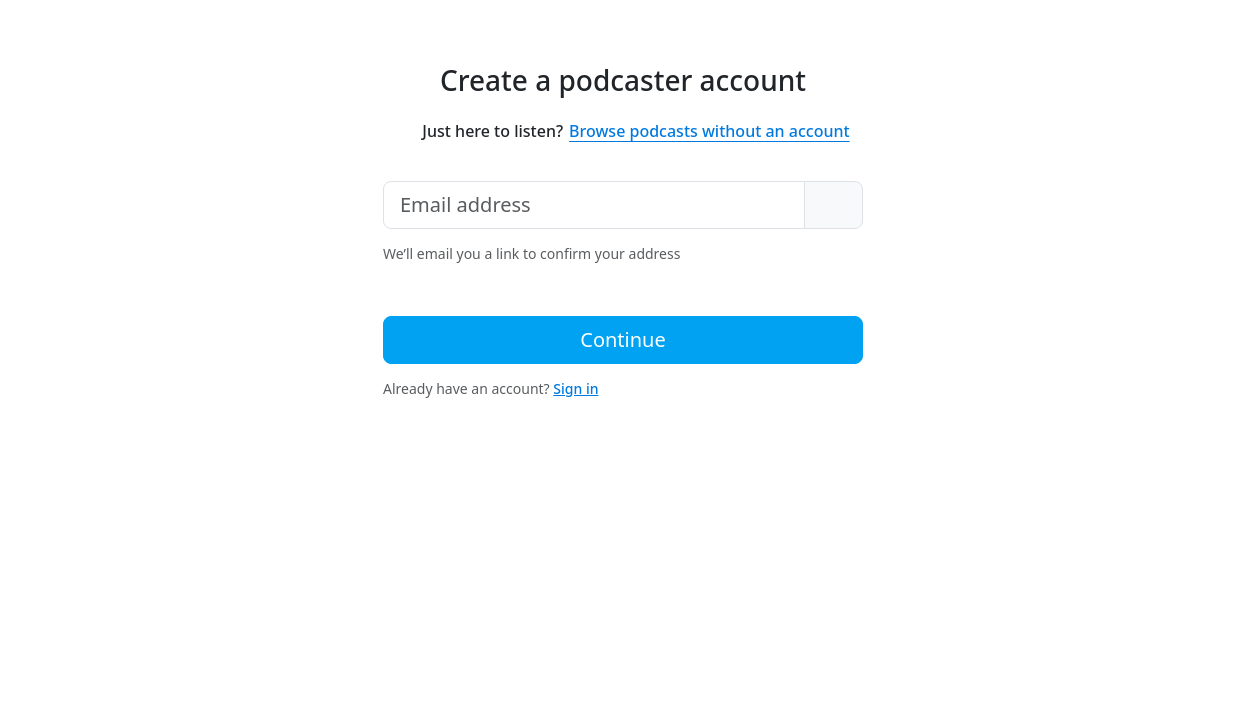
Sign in (575, 388)
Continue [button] (622, 339)
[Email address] (594, 205)
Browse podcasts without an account (709, 131)
